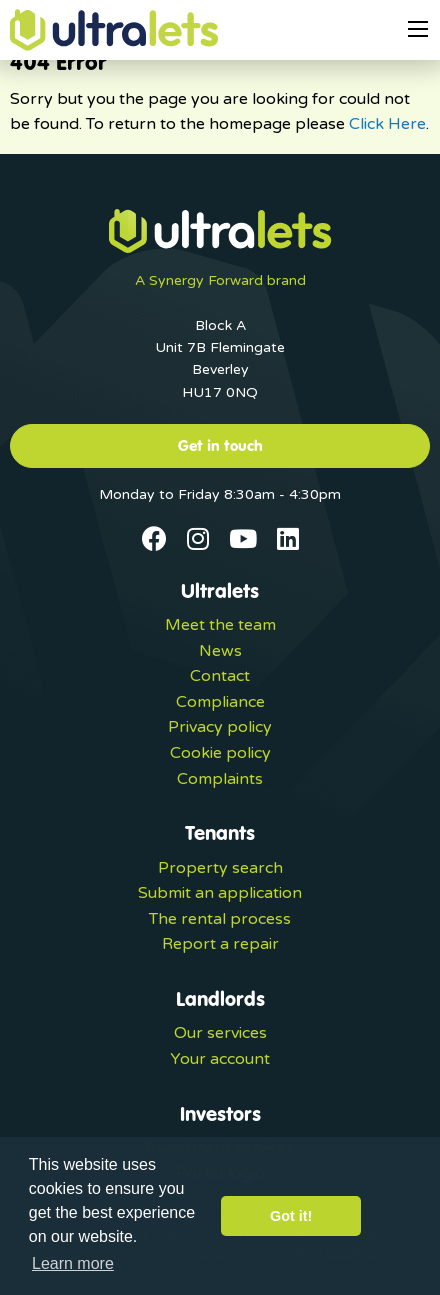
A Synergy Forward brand (220, 280)
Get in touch (220, 445)
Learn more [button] (73, 1263)
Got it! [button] (291, 1216)
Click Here (387, 124)
